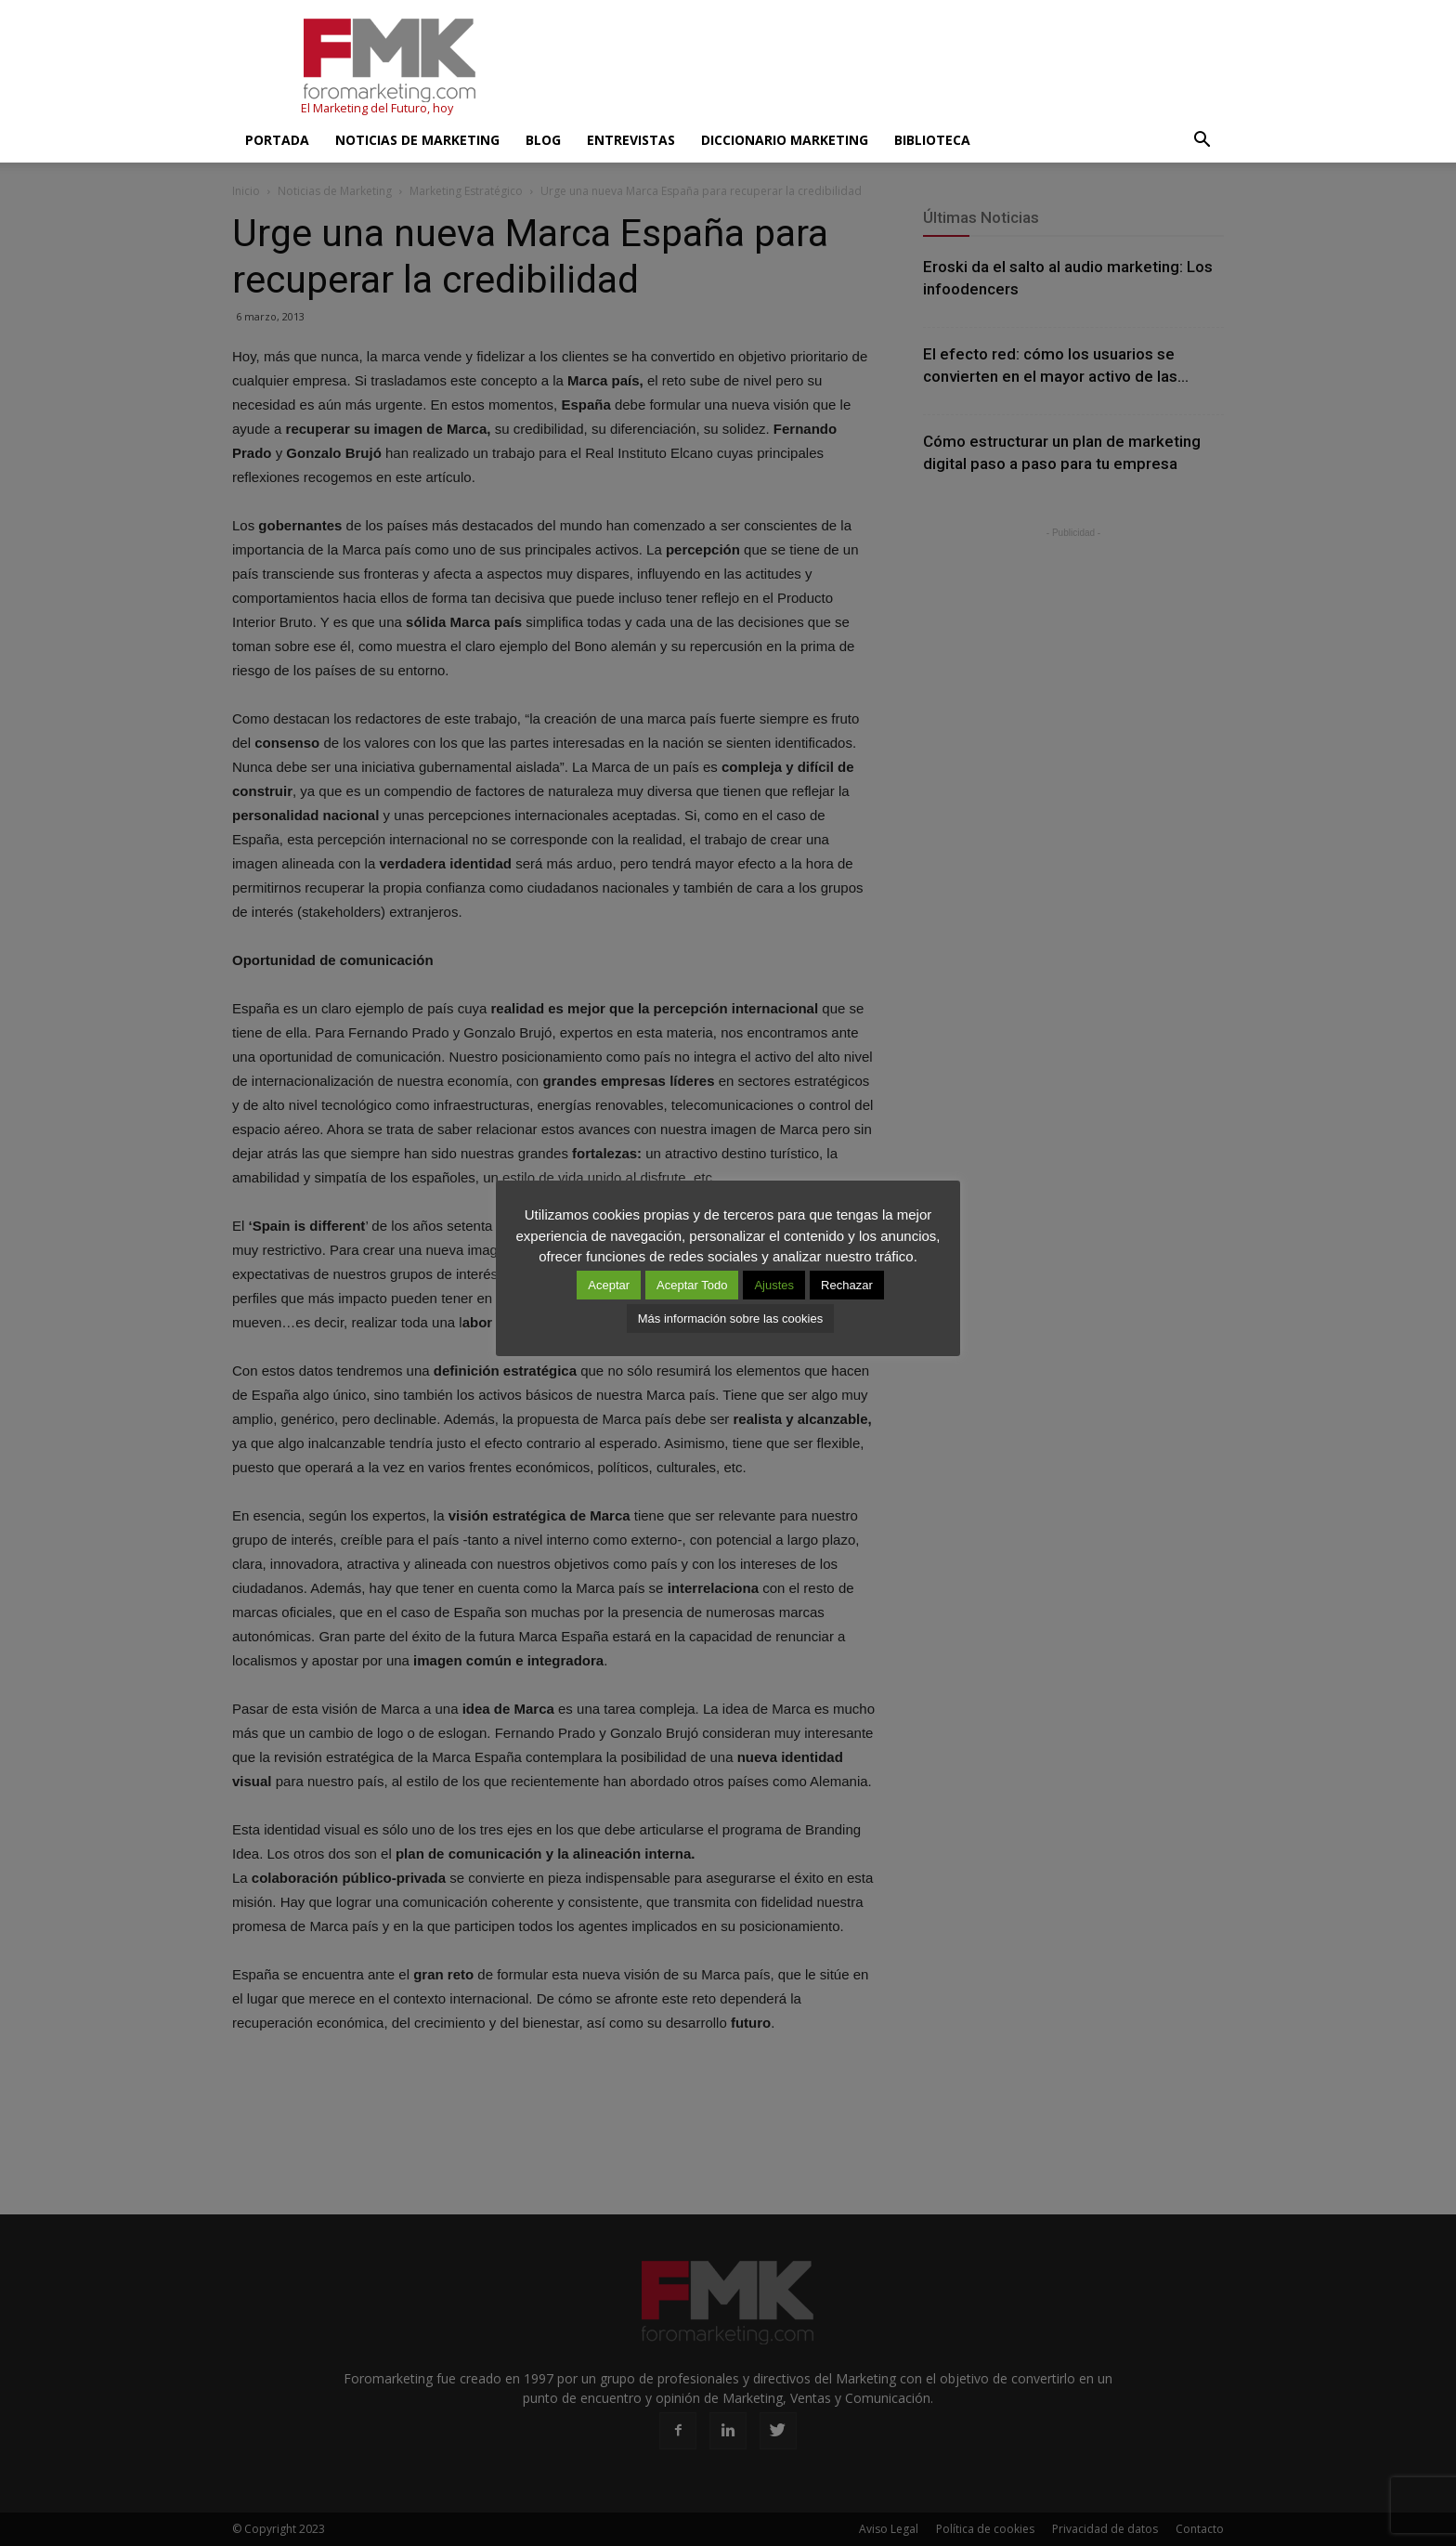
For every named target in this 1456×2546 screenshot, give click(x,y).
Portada (277, 140)
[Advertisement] (886, 68)
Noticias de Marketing (417, 140)
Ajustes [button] (774, 1285)
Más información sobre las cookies (730, 1318)
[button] (1201, 140)
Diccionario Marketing (784, 140)
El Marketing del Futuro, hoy (377, 108)
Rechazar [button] (847, 1285)
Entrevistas (631, 140)
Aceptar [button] (609, 1285)
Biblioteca (932, 140)
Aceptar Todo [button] (691, 1285)
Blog (543, 140)
